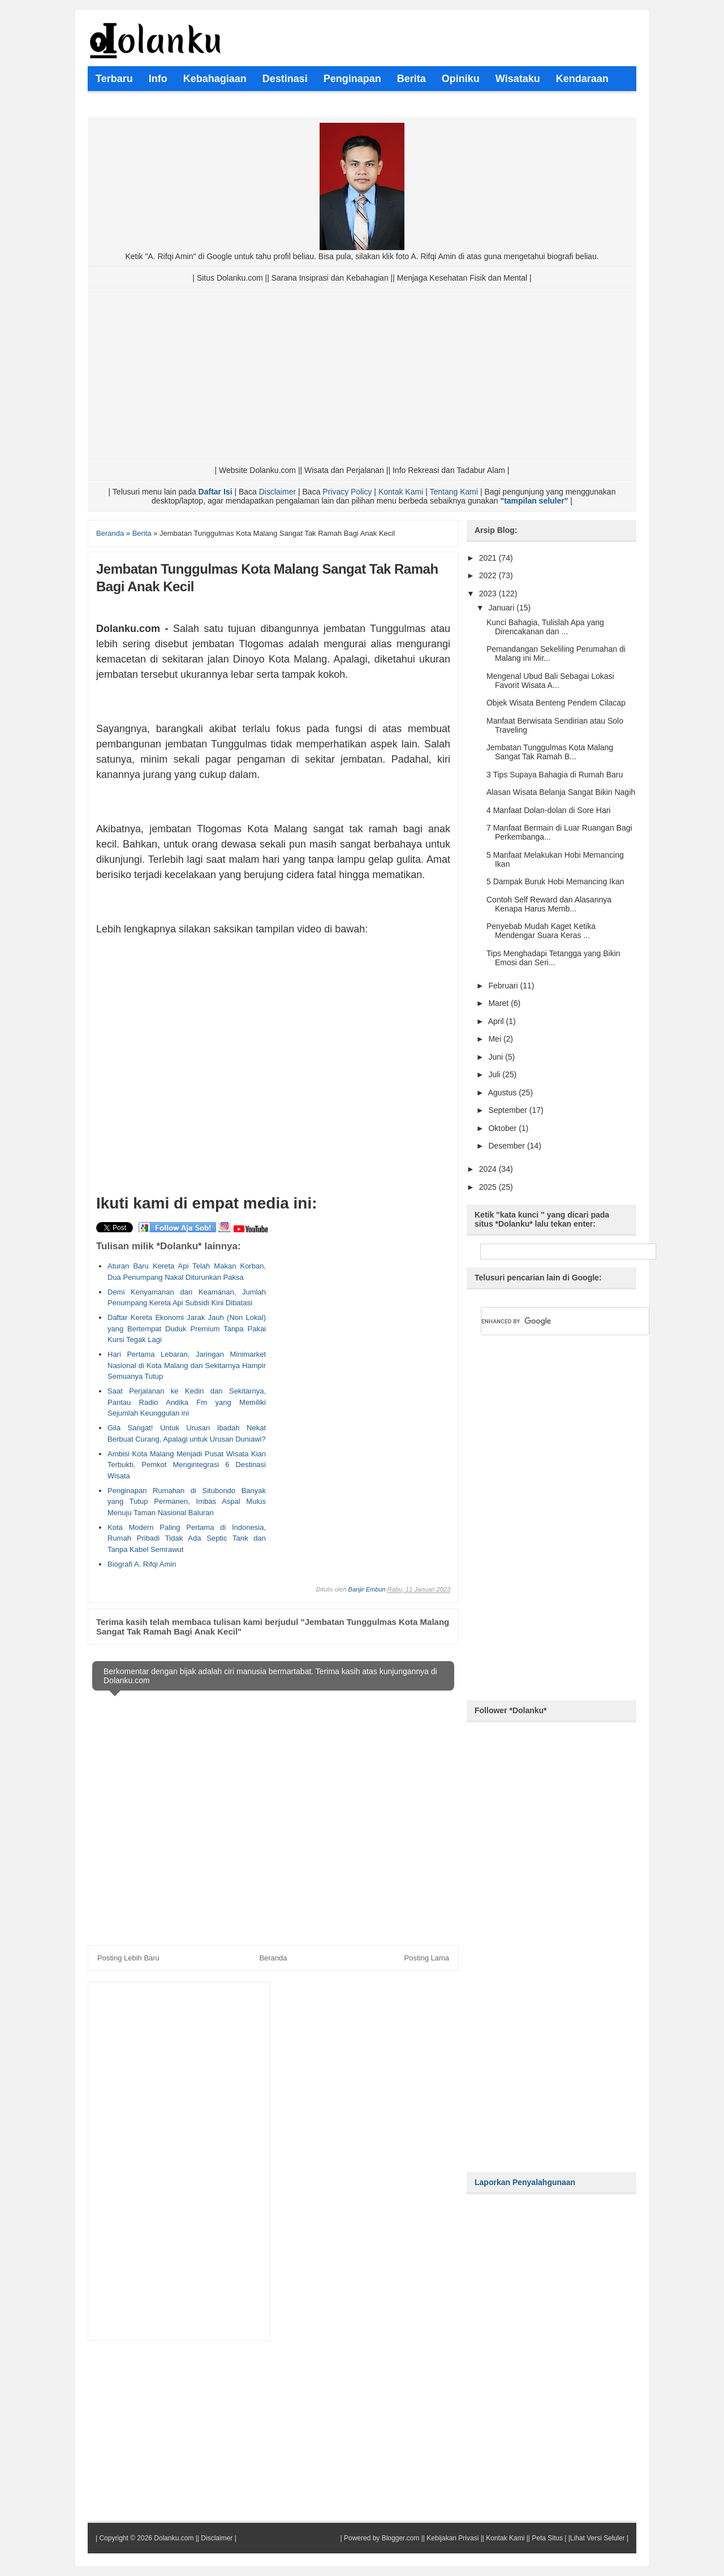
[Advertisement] (362, 374)
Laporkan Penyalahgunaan (525, 2182)
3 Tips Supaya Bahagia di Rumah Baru (554, 774)
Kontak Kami (400, 491)
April (497, 1021)
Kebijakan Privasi (452, 2538)
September (508, 1110)
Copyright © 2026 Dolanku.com (146, 2538)
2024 (489, 1168)
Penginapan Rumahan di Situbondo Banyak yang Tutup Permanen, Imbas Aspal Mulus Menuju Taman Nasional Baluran (186, 1501)
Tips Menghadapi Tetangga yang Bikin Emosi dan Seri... (553, 958)
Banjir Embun (367, 1589)
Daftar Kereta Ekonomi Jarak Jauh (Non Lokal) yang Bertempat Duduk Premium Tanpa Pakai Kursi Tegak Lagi (186, 1328)
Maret (499, 1003)
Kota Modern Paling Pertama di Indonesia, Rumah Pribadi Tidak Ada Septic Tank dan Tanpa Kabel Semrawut (186, 1538)
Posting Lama (427, 1958)
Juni (496, 1056)
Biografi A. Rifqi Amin (141, 1564)
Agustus (503, 1092)
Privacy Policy (347, 491)
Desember (507, 1145)
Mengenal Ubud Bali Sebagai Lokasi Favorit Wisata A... (550, 681)
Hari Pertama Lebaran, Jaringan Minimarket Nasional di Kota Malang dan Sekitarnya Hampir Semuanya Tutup (186, 1365)
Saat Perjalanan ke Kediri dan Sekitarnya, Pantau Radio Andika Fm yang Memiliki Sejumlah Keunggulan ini (186, 1402)
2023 (489, 593)
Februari (504, 985)
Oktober (503, 1128)
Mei (495, 1038)
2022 (489, 575)
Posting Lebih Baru (128, 1958)
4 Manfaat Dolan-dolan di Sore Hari (548, 810)
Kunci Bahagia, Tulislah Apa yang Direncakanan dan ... (545, 627)
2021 (489, 557)
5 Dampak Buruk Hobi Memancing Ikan (555, 881)
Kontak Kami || (508, 2538)
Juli (495, 1074)
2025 (489, 1187)
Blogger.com (401, 2538)
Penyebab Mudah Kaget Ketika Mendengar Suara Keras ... (541, 931)
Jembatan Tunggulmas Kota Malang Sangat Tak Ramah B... (549, 752)
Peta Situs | (549, 2538)
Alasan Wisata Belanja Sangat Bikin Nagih (560, 792)
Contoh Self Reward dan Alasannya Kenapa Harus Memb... (548, 904)
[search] (551, 1321)
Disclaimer (277, 491)
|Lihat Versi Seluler (595, 2538)
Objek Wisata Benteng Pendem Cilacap (556, 702)
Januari (502, 607)
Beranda (273, 1958)
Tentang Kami (453, 491)
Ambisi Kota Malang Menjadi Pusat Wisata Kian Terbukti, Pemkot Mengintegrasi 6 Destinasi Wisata (186, 1465)
